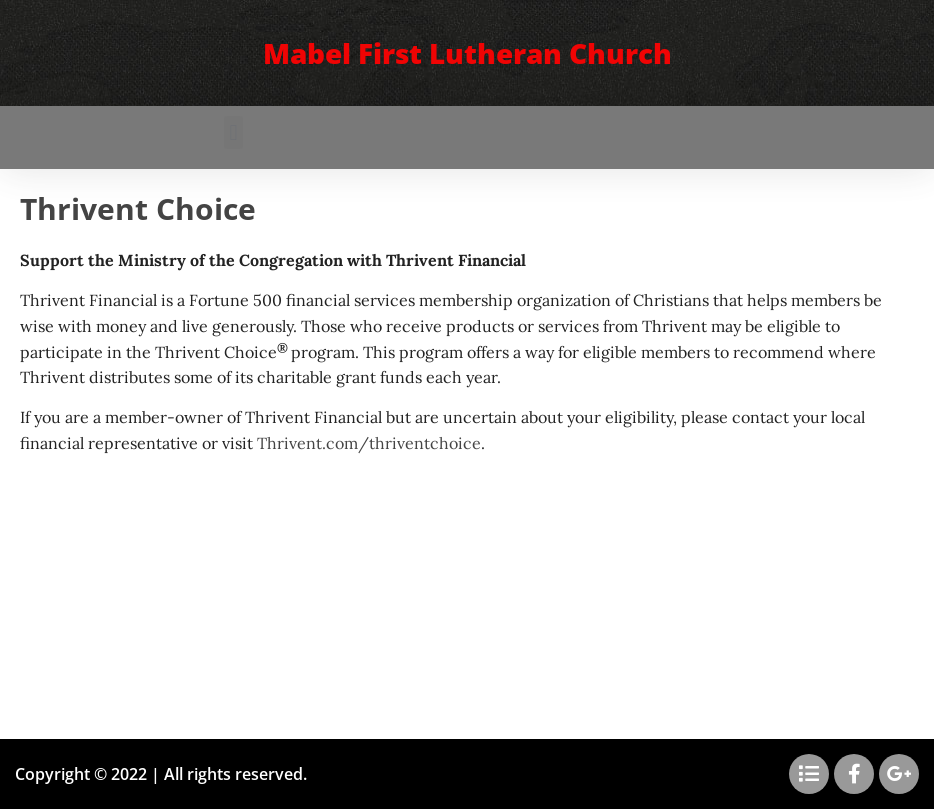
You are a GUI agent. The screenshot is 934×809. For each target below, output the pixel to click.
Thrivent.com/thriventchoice (369, 443)
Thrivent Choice (138, 208)
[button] (233, 132)
